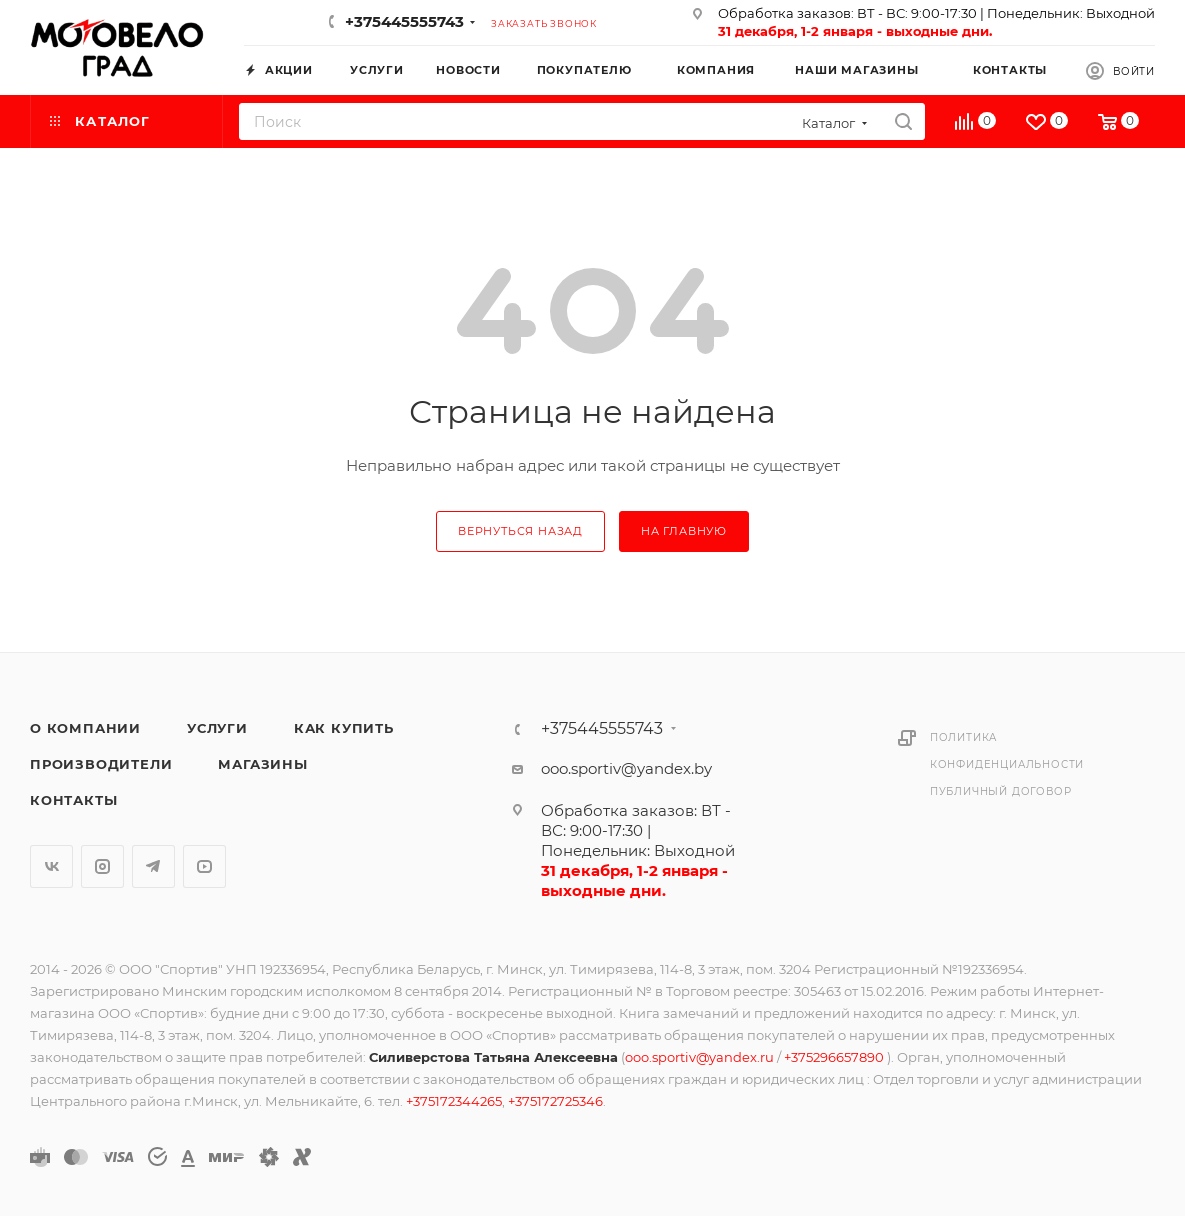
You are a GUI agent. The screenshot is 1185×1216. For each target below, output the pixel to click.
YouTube (204, 866)
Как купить (344, 728)
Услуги (217, 728)
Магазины (262, 764)
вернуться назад (520, 531)
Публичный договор (1001, 791)
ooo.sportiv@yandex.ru (699, 1057)
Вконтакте (51, 866)
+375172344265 (454, 1101)
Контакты (73, 800)
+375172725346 (555, 1101)
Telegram (153, 866)
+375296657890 (835, 1057)
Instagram (102, 866)
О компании (85, 728)
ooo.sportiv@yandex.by (626, 768)
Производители (101, 764)
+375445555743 (404, 21)
